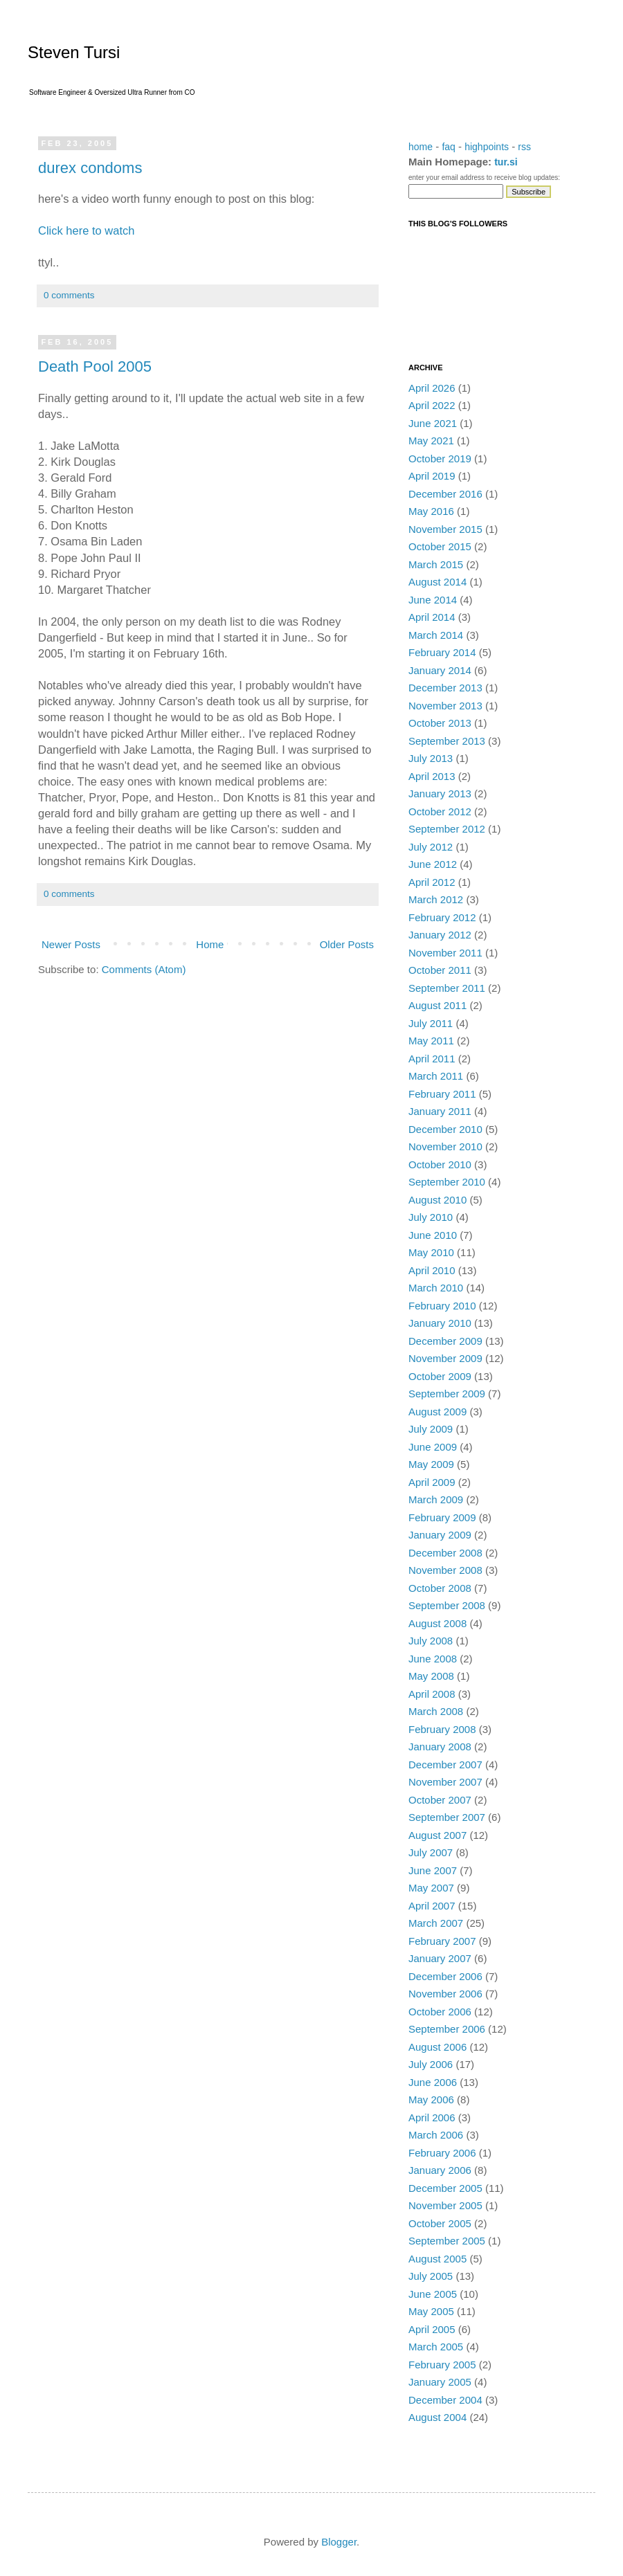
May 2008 (431, 1676)
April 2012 (431, 882)
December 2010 (445, 1129)
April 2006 (431, 2117)
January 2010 (439, 1323)
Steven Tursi (74, 52)
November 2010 (445, 1146)
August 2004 (437, 2417)
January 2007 (439, 1958)
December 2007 (445, 1764)
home (420, 146)
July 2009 (430, 1429)
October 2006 (439, 2011)
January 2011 (439, 1111)
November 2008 (445, 1570)
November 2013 (445, 705)
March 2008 (435, 1711)
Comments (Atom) (144, 969)
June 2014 (432, 600)
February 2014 (442, 652)
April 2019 (431, 476)
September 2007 (446, 1817)
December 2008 (445, 1553)
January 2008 (439, 1746)
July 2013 (430, 758)
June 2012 (432, 864)
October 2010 (439, 1164)
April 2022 (431, 405)
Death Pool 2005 (95, 366)
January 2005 (439, 2382)
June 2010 (432, 1235)
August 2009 (437, 1411)
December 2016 (445, 494)
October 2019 (439, 458)
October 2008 (439, 1588)
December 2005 (445, 2188)
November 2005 (445, 2205)
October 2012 (439, 811)
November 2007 (445, 1782)
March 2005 (435, 2346)
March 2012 (435, 899)
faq (448, 146)
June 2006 (432, 2082)
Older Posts (347, 944)
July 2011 (430, 1023)
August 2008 (437, 1623)
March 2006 (435, 2135)
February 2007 (442, 1941)
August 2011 (437, 1005)
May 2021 (431, 440)
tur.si (505, 161)
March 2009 (435, 1499)
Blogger (338, 2542)
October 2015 (439, 546)
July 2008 (430, 1641)
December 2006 (445, 1976)
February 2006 (442, 2153)
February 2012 (442, 917)
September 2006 (446, 2029)
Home (210, 944)
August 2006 (437, 2047)
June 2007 (432, 1870)
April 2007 (431, 1906)
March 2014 (435, 635)
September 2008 (446, 1605)
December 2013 (445, 687)
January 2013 (439, 793)
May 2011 (431, 1040)
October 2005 (439, 2223)
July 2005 (430, 2276)
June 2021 (432, 423)
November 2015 (445, 529)
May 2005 (431, 2311)
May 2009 (431, 1464)
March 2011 (435, 1076)
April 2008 (431, 1694)
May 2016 (431, 511)
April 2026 (431, 388)
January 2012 (439, 935)
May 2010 (431, 1252)
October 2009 (439, 1376)
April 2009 (431, 1482)
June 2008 (432, 1659)
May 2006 (431, 2099)
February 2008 (442, 1729)
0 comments (69, 295)
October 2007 (439, 1800)
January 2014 (439, 670)
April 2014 (431, 617)
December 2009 (445, 1341)
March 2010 (435, 1288)
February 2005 (442, 2364)
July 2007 (430, 1852)
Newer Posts (71, 944)
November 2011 (445, 953)
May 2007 (431, 1888)
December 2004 (445, 2400)
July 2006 (430, 2064)
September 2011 (446, 988)
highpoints (486, 146)
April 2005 (431, 2329)
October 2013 (439, 723)
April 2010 (431, 1270)
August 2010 (437, 1200)
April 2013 (431, 776)
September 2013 (446, 741)
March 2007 (435, 1923)
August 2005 (437, 2259)
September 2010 (446, 1182)
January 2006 (439, 2170)
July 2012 (430, 847)
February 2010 (442, 1306)
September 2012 (446, 829)
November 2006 (445, 1993)
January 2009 (439, 1535)
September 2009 (446, 1393)
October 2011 (439, 970)
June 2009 (432, 1447)
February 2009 (442, 1517)
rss (524, 146)
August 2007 (437, 1835)
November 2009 (445, 1358)
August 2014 (437, 582)
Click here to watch (86, 230)
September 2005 (446, 2241)
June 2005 (432, 2294)
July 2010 (430, 1217)
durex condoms (90, 167)
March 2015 (435, 564)
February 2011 (442, 1094)
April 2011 (431, 1058)
